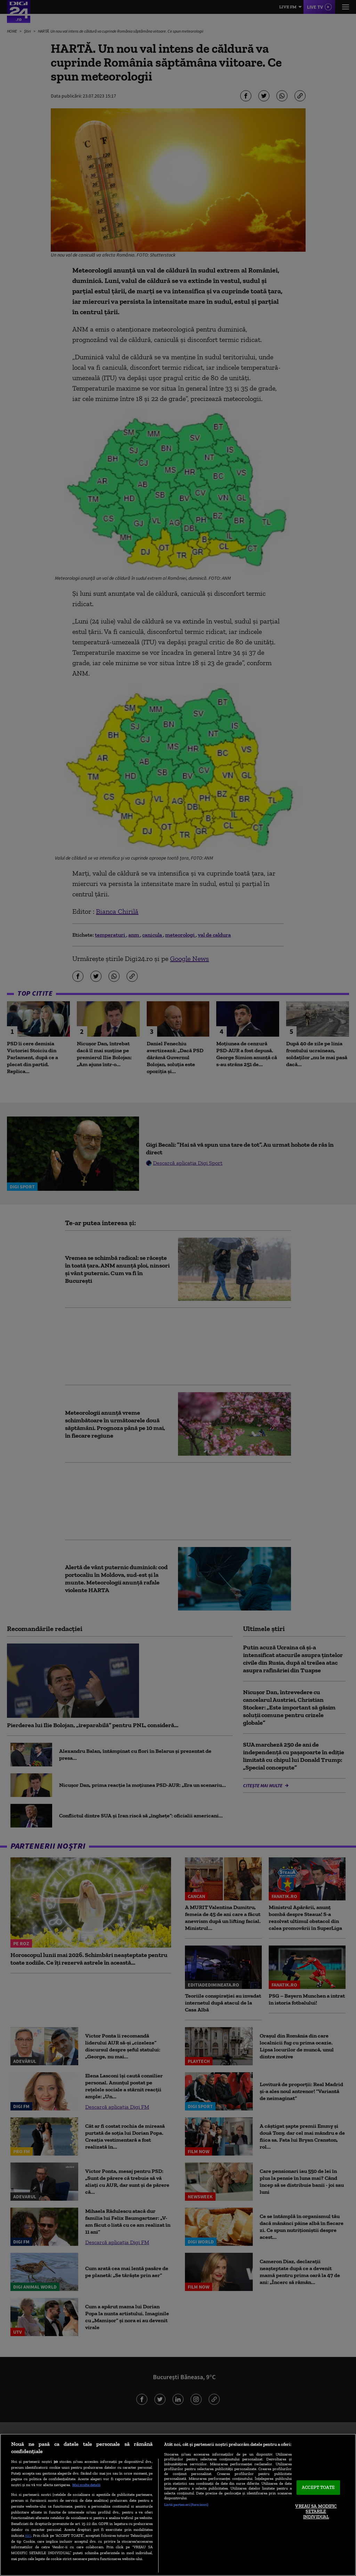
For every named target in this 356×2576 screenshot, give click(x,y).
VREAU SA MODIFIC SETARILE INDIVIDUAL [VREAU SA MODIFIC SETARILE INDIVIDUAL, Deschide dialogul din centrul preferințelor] (316, 2511)
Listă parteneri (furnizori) (186, 2504)
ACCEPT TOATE (318, 2487)
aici (28, 2535)
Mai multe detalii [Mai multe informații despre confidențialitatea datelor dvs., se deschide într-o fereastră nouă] (86, 2484)
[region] (178, 2505)
